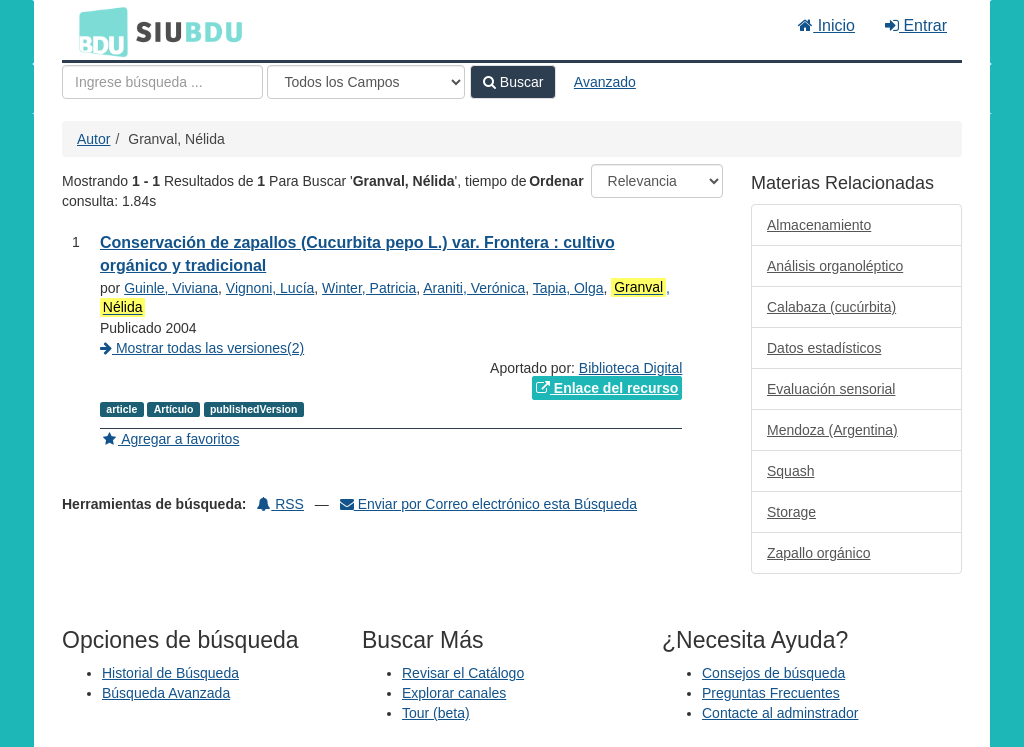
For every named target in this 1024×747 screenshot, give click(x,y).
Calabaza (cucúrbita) (831, 307)
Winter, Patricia (369, 288)
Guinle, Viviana (171, 288)
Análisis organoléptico (835, 266)
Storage (791, 512)
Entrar (916, 25)
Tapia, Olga (568, 288)
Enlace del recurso (607, 388)
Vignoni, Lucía (270, 288)
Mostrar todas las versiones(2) (202, 348)
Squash (790, 471)
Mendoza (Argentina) (832, 430)
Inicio (826, 25)
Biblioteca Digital (631, 368)
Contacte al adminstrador (780, 713)
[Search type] (366, 82)
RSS (280, 504)
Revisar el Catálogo (463, 673)
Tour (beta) (436, 713)
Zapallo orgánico (819, 553)
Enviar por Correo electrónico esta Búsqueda (488, 504)
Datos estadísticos (824, 348)
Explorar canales (454, 693)
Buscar (513, 82)
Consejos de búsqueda (773, 673)
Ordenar (556, 181)
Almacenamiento (819, 225)
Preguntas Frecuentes (771, 693)
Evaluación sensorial (831, 389)
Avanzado (605, 82)
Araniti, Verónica (474, 288)
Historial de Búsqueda (170, 673)
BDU (98, 31)
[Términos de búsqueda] (162, 82)
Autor (93, 139)
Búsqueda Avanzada (166, 693)
